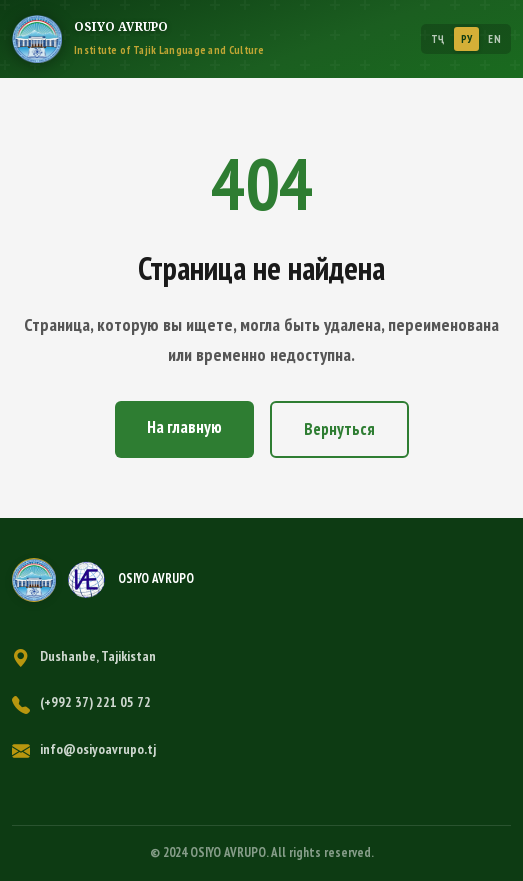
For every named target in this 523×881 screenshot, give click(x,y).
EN (494, 39)
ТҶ (438, 39)
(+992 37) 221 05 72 (95, 702)
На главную (184, 427)
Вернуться (339, 429)
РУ (467, 39)
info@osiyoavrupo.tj (98, 749)
